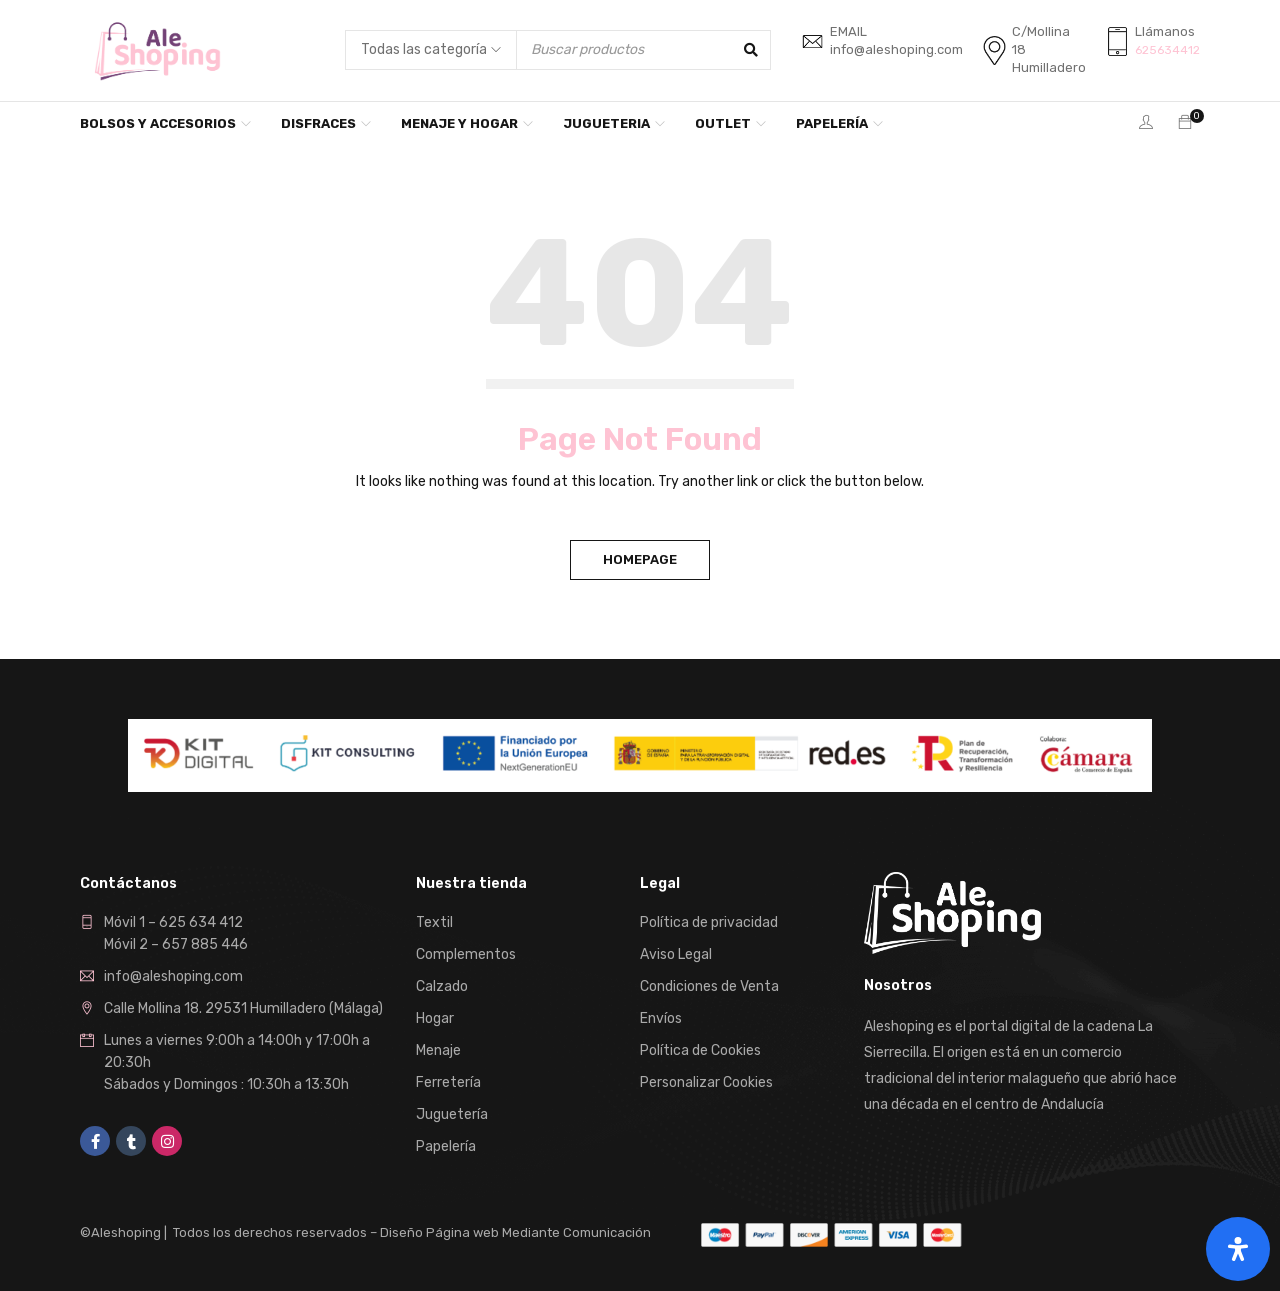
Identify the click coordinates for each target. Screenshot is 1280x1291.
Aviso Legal (676, 954)
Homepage (640, 559)
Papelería (446, 1146)
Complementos (466, 954)
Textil (434, 922)
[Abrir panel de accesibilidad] (1238, 1249)
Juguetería (452, 1114)
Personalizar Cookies (706, 1082)
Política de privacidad (709, 922)
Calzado (442, 986)
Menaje (438, 1050)
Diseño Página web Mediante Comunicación (515, 1232)
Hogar (435, 1018)
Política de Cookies (700, 1050)
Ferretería (448, 1082)
